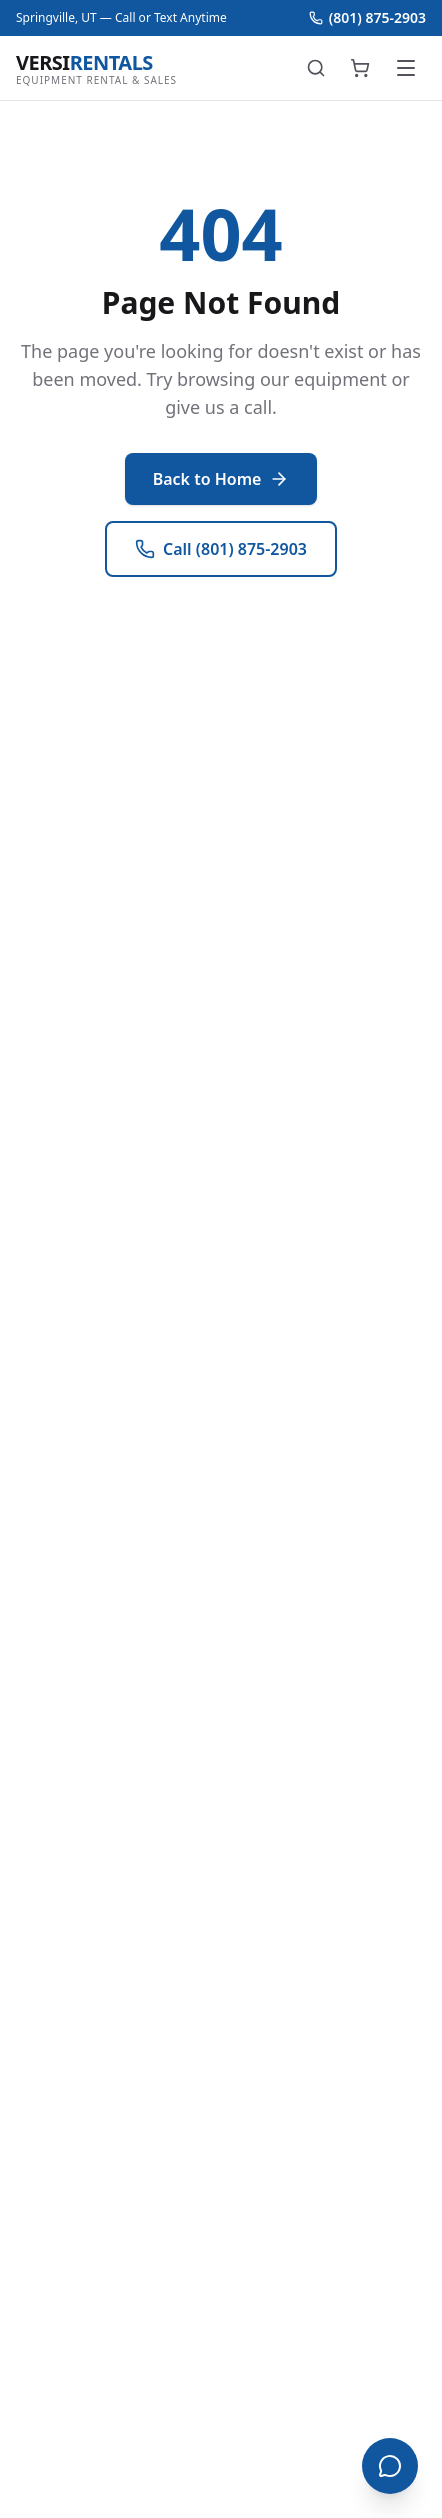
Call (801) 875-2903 (221, 549)
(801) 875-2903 (367, 17)
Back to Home (221, 479)
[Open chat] (390, 2466)
